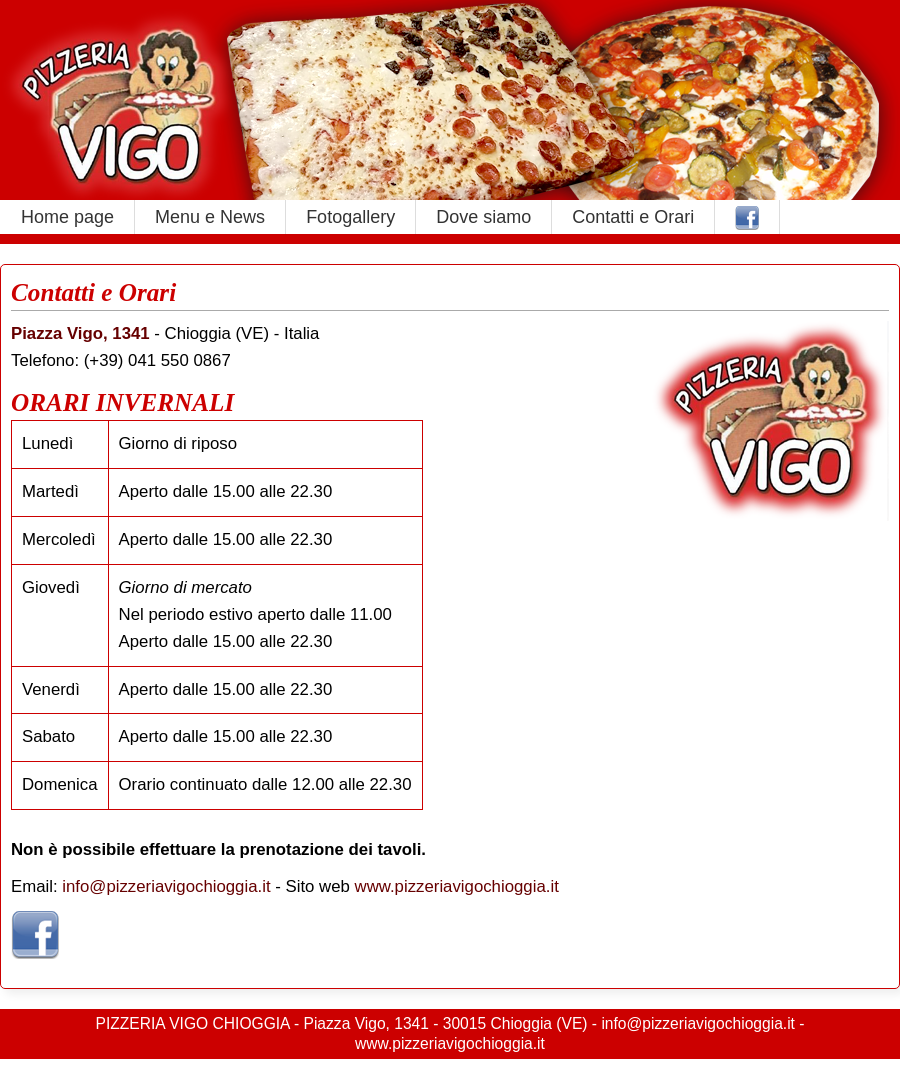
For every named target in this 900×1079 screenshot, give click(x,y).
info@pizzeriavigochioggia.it (166, 886)
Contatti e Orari (633, 217)
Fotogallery (350, 217)
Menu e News (210, 217)
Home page (67, 217)
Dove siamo (483, 217)
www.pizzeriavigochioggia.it (457, 886)
